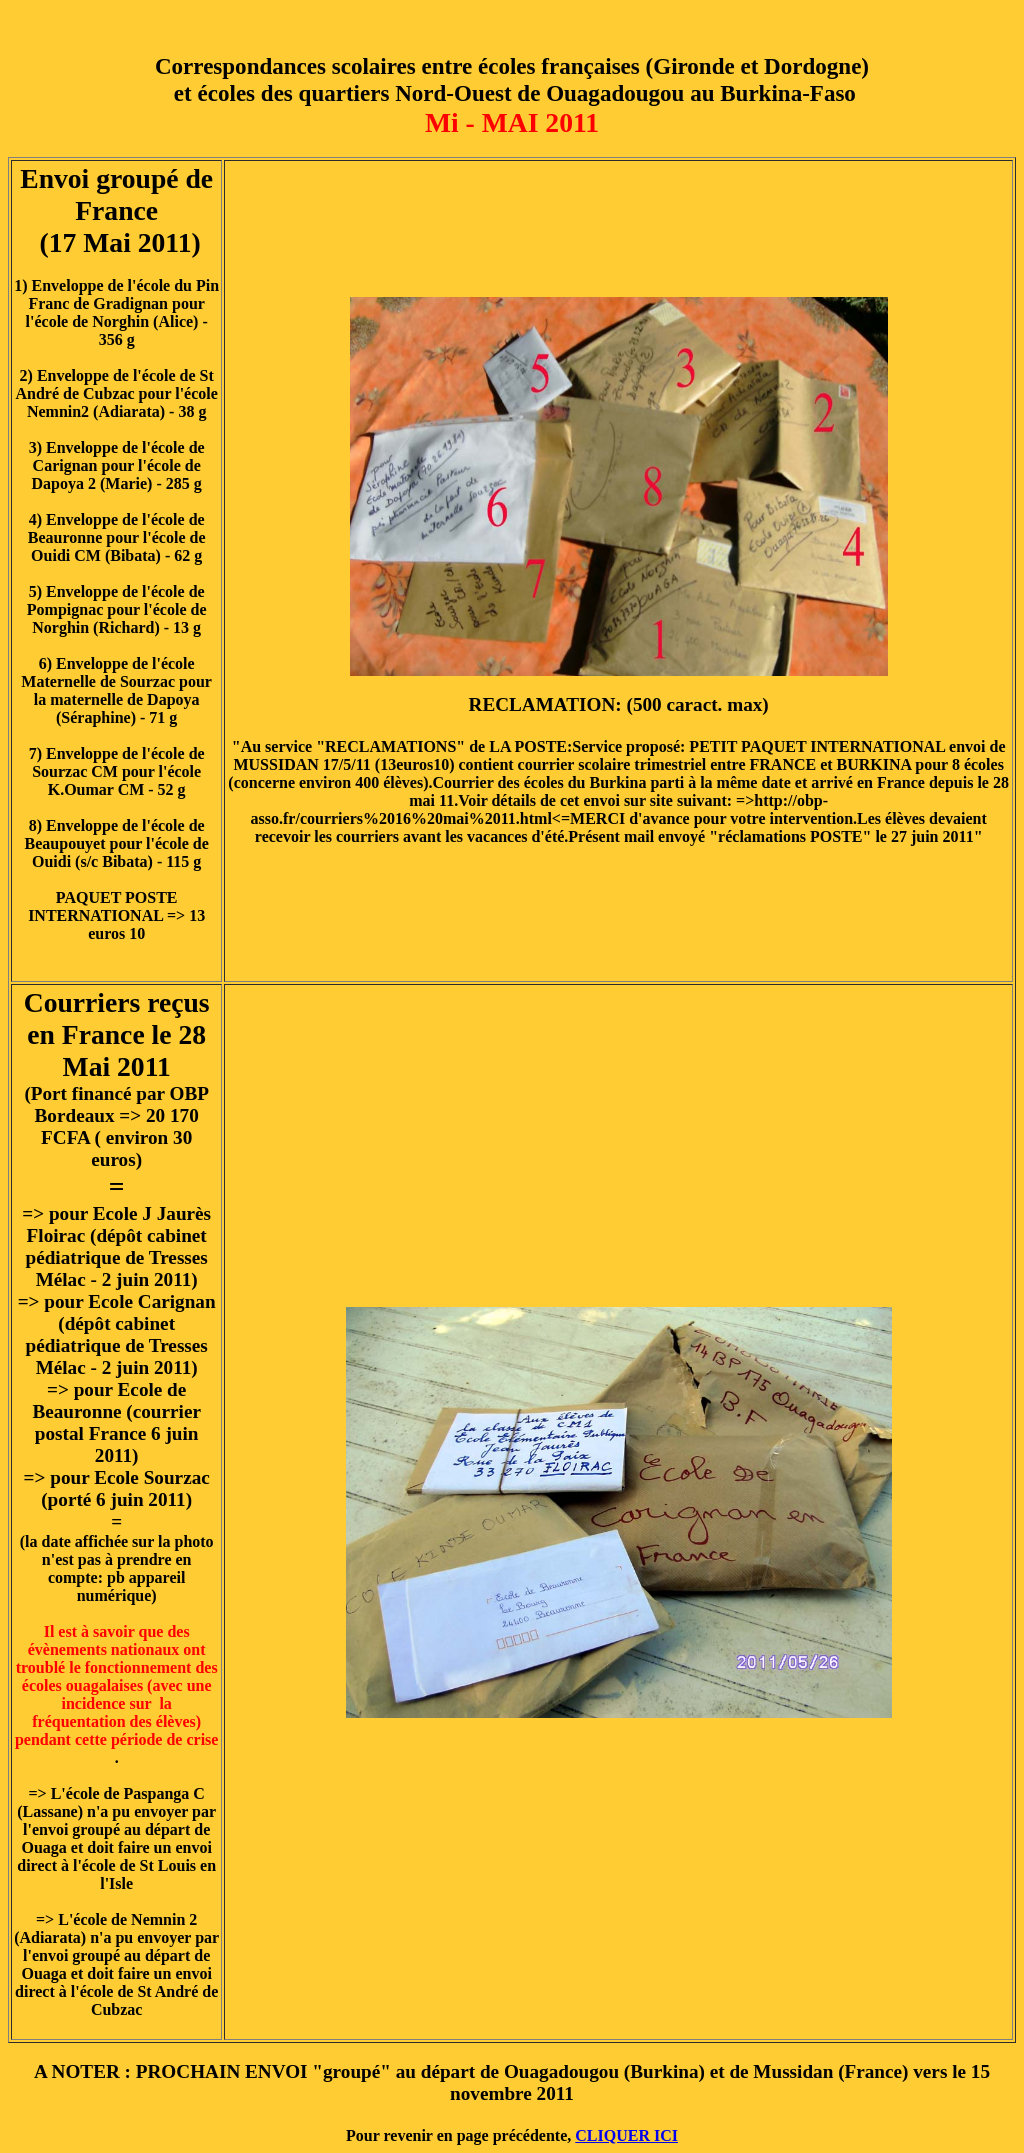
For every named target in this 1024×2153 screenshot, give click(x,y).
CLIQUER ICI (626, 2135)
